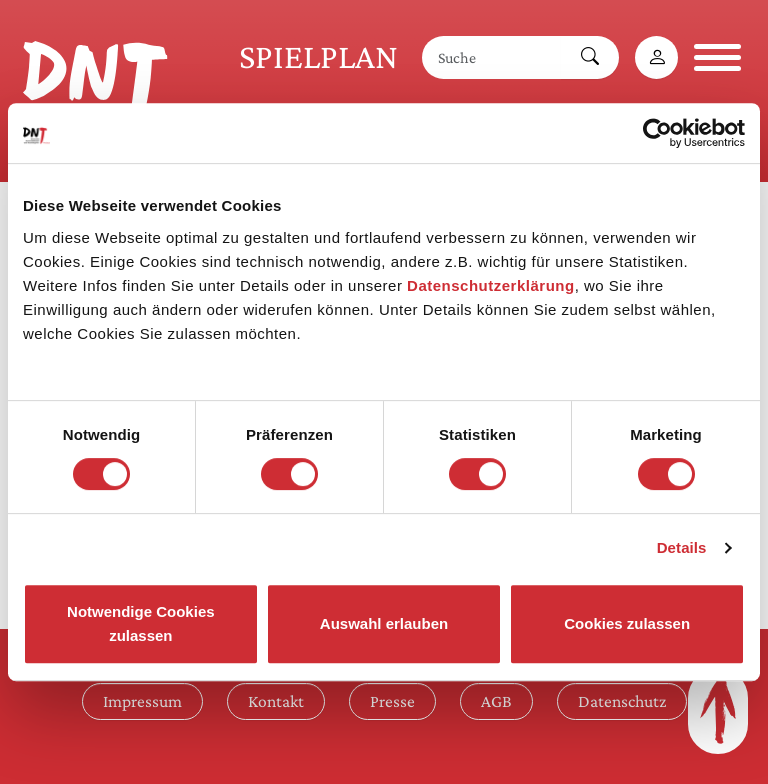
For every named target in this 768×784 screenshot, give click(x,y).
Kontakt (276, 701)
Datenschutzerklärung (491, 285)
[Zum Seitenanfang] (718, 711)
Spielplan (318, 56)
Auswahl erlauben (384, 623)
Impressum (142, 701)
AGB (496, 701)
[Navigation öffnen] (717, 57)
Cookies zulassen (627, 623)
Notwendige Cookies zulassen (141, 623)
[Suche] (492, 57)
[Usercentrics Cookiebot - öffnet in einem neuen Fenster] (657, 133)
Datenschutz (622, 701)
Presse (392, 701)
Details (682, 547)
